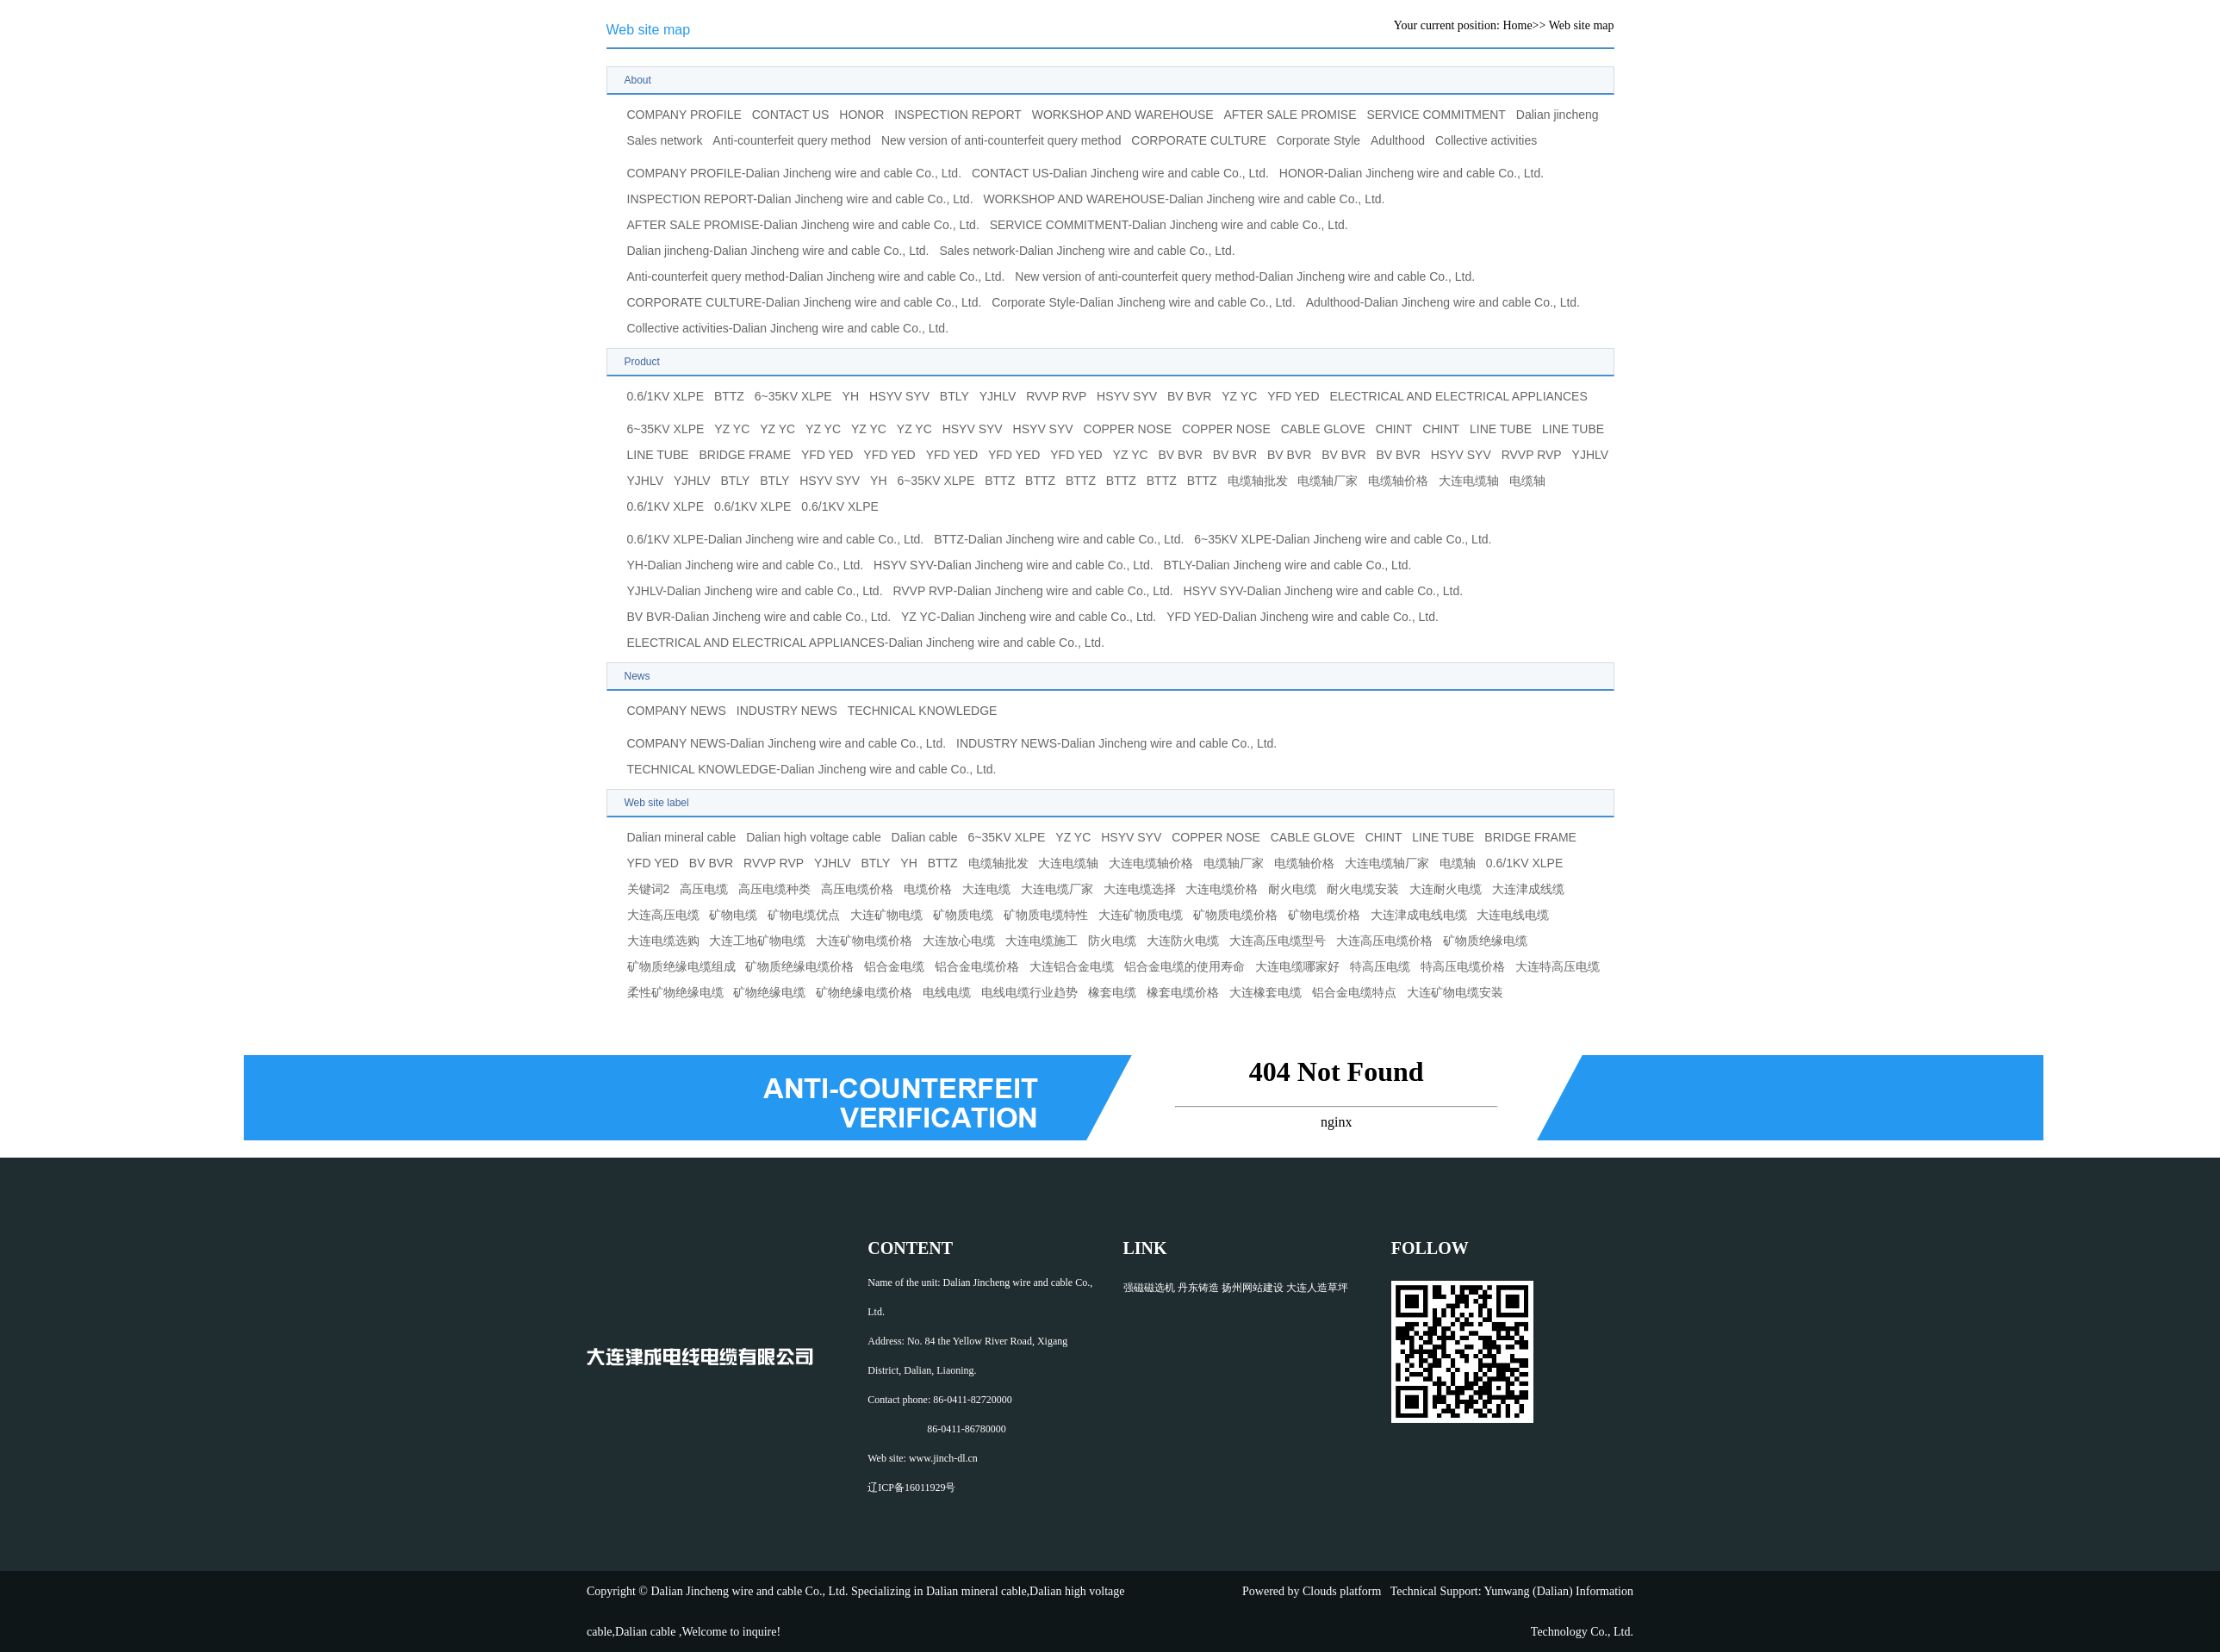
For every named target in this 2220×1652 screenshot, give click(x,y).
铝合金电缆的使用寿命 (1184, 966)
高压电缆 (704, 889)
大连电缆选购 (663, 940)
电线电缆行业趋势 (1029, 992)
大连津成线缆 (1528, 889)
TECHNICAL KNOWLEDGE (923, 710)
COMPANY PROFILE (684, 114)
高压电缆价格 (857, 889)
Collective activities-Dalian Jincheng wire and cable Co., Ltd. (788, 328)
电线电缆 (947, 992)
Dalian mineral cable (682, 837)
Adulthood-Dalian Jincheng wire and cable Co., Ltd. (1443, 302)
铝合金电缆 (894, 966)
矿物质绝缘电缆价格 (799, 966)
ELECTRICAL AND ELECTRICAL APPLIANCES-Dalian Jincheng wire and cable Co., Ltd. (866, 642)
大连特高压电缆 (1557, 966)
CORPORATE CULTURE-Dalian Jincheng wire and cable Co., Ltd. (804, 302)
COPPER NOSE (1128, 429)
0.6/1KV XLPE (666, 396)
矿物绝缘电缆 (769, 992)
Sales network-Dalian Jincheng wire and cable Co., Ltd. (1086, 251)
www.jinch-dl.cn (943, 1458)
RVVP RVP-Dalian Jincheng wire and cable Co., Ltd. (1032, 591)
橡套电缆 (1112, 992)
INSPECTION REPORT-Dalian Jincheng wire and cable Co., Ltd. (800, 199)
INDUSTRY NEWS (787, 710)
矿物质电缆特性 (1046, 915)
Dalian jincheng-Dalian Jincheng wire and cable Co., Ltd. (778, 251)
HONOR (861, 114)
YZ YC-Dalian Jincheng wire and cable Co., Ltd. (1028, 617)
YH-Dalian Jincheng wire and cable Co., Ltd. (745, 565)
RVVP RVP (1056, 396)
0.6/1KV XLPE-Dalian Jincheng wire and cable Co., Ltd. (775, 539)
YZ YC (1239, 396)
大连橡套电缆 (1265, 992)
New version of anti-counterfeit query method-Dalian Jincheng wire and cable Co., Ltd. (1245, 276)
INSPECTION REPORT (958, 114)
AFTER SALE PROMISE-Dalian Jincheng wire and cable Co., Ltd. (803, 225)
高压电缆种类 (774, 889)
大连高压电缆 (663, 915)
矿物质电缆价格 (1235, 915)
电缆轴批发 (1258, 481)
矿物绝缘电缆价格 (864, 992)
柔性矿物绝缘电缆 (675, 992)
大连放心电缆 (959, 940)
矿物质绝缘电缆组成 (681, 966)
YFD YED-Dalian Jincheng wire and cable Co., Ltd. (1302, 617)
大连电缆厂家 (1057, 889)
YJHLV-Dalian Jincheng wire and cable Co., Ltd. (755, 591)
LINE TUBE (1501, 429)
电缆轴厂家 (1327, 481)
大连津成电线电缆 (1419, 915)
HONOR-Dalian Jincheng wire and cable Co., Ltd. (1411, 173)
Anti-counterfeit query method (791, 140)
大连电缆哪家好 (1297, 966)
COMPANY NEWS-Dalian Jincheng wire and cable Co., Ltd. (787, 743)
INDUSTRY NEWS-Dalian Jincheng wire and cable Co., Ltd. (1116, 743)
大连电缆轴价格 (1151, 863)
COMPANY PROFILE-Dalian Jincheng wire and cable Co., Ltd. (794, 173)
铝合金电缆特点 (1354, 992)
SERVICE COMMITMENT (1436, 114)
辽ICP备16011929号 (911, 1487)
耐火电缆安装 (1363, 889)
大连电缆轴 (1469, 481)
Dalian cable (925, 837)
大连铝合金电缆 (1071, 966)
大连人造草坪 (1317, 1288)
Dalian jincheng (1557, 114)
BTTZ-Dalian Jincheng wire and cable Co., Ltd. (1059, 539)
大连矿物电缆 (886, 915)
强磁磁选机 (1149, 1288)
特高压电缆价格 (1463, 966)
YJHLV (998, 396)
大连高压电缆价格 (1384, 940)
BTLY (954, 396)
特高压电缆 (1380, 966)
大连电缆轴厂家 (1387, 863)
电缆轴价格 (1398, 481)
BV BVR (1189, 396)
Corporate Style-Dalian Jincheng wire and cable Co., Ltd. (1144, 302)
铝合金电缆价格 (977, 966)
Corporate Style (1318, 140)
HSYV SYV (899, 396)
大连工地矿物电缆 (757, 940)
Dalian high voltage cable (813, 837)
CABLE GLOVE (1323, 429)
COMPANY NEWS (676, 710)
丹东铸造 (1198, 1288)
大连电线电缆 (1513, 915)
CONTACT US (791, 114)
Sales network (665, 140)
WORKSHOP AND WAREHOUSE (1123, 114)
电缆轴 (1527, 481)
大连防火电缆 (1183, 940)
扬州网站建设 (1253, 1288)
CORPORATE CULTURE (1198, 140)
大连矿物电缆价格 (864, 940)
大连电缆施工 (1041, 940)
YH (851, 396)
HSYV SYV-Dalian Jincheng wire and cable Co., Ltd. (1014, 565)
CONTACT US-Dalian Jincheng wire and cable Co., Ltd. (1120, 173)
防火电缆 (1112, 940)
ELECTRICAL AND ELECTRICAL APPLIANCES (1458, 396)
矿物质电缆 (963, 915)
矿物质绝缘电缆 (1485, 940)
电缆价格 (928, 889)
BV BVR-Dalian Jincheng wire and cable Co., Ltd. (759, 617)
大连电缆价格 (1221, 889)
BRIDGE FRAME (746, 455)
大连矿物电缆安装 (1455, 992)
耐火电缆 (1292, 889)
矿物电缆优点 (804, 915)
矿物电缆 (733, 915)
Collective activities (1486, 140)
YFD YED (1293, 396)
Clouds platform (1342, 1591)
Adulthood (1398, 140)
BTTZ (729, 396)
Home (1517, 25)
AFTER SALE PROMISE (1289, 114)
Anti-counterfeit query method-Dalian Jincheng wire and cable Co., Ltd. (816, 276)
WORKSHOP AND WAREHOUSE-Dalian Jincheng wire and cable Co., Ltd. (1183, 199)
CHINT (1394, 429)
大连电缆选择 (1140, 889)
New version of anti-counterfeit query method (1001, 140)
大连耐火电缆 (1445, 889)
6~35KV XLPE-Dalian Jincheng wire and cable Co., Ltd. (1342, 539)
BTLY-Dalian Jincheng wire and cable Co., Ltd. (1288, 565)
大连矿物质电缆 (1140, 915)
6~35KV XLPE (793, 396)
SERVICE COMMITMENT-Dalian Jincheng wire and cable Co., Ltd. (1169, 225)
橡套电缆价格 (1183, 992)
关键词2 (648, 889)
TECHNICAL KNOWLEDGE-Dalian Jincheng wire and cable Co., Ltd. (812, 769)
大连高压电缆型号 (1277, 940)
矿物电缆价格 (1324, 915)
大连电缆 (986, 889)
